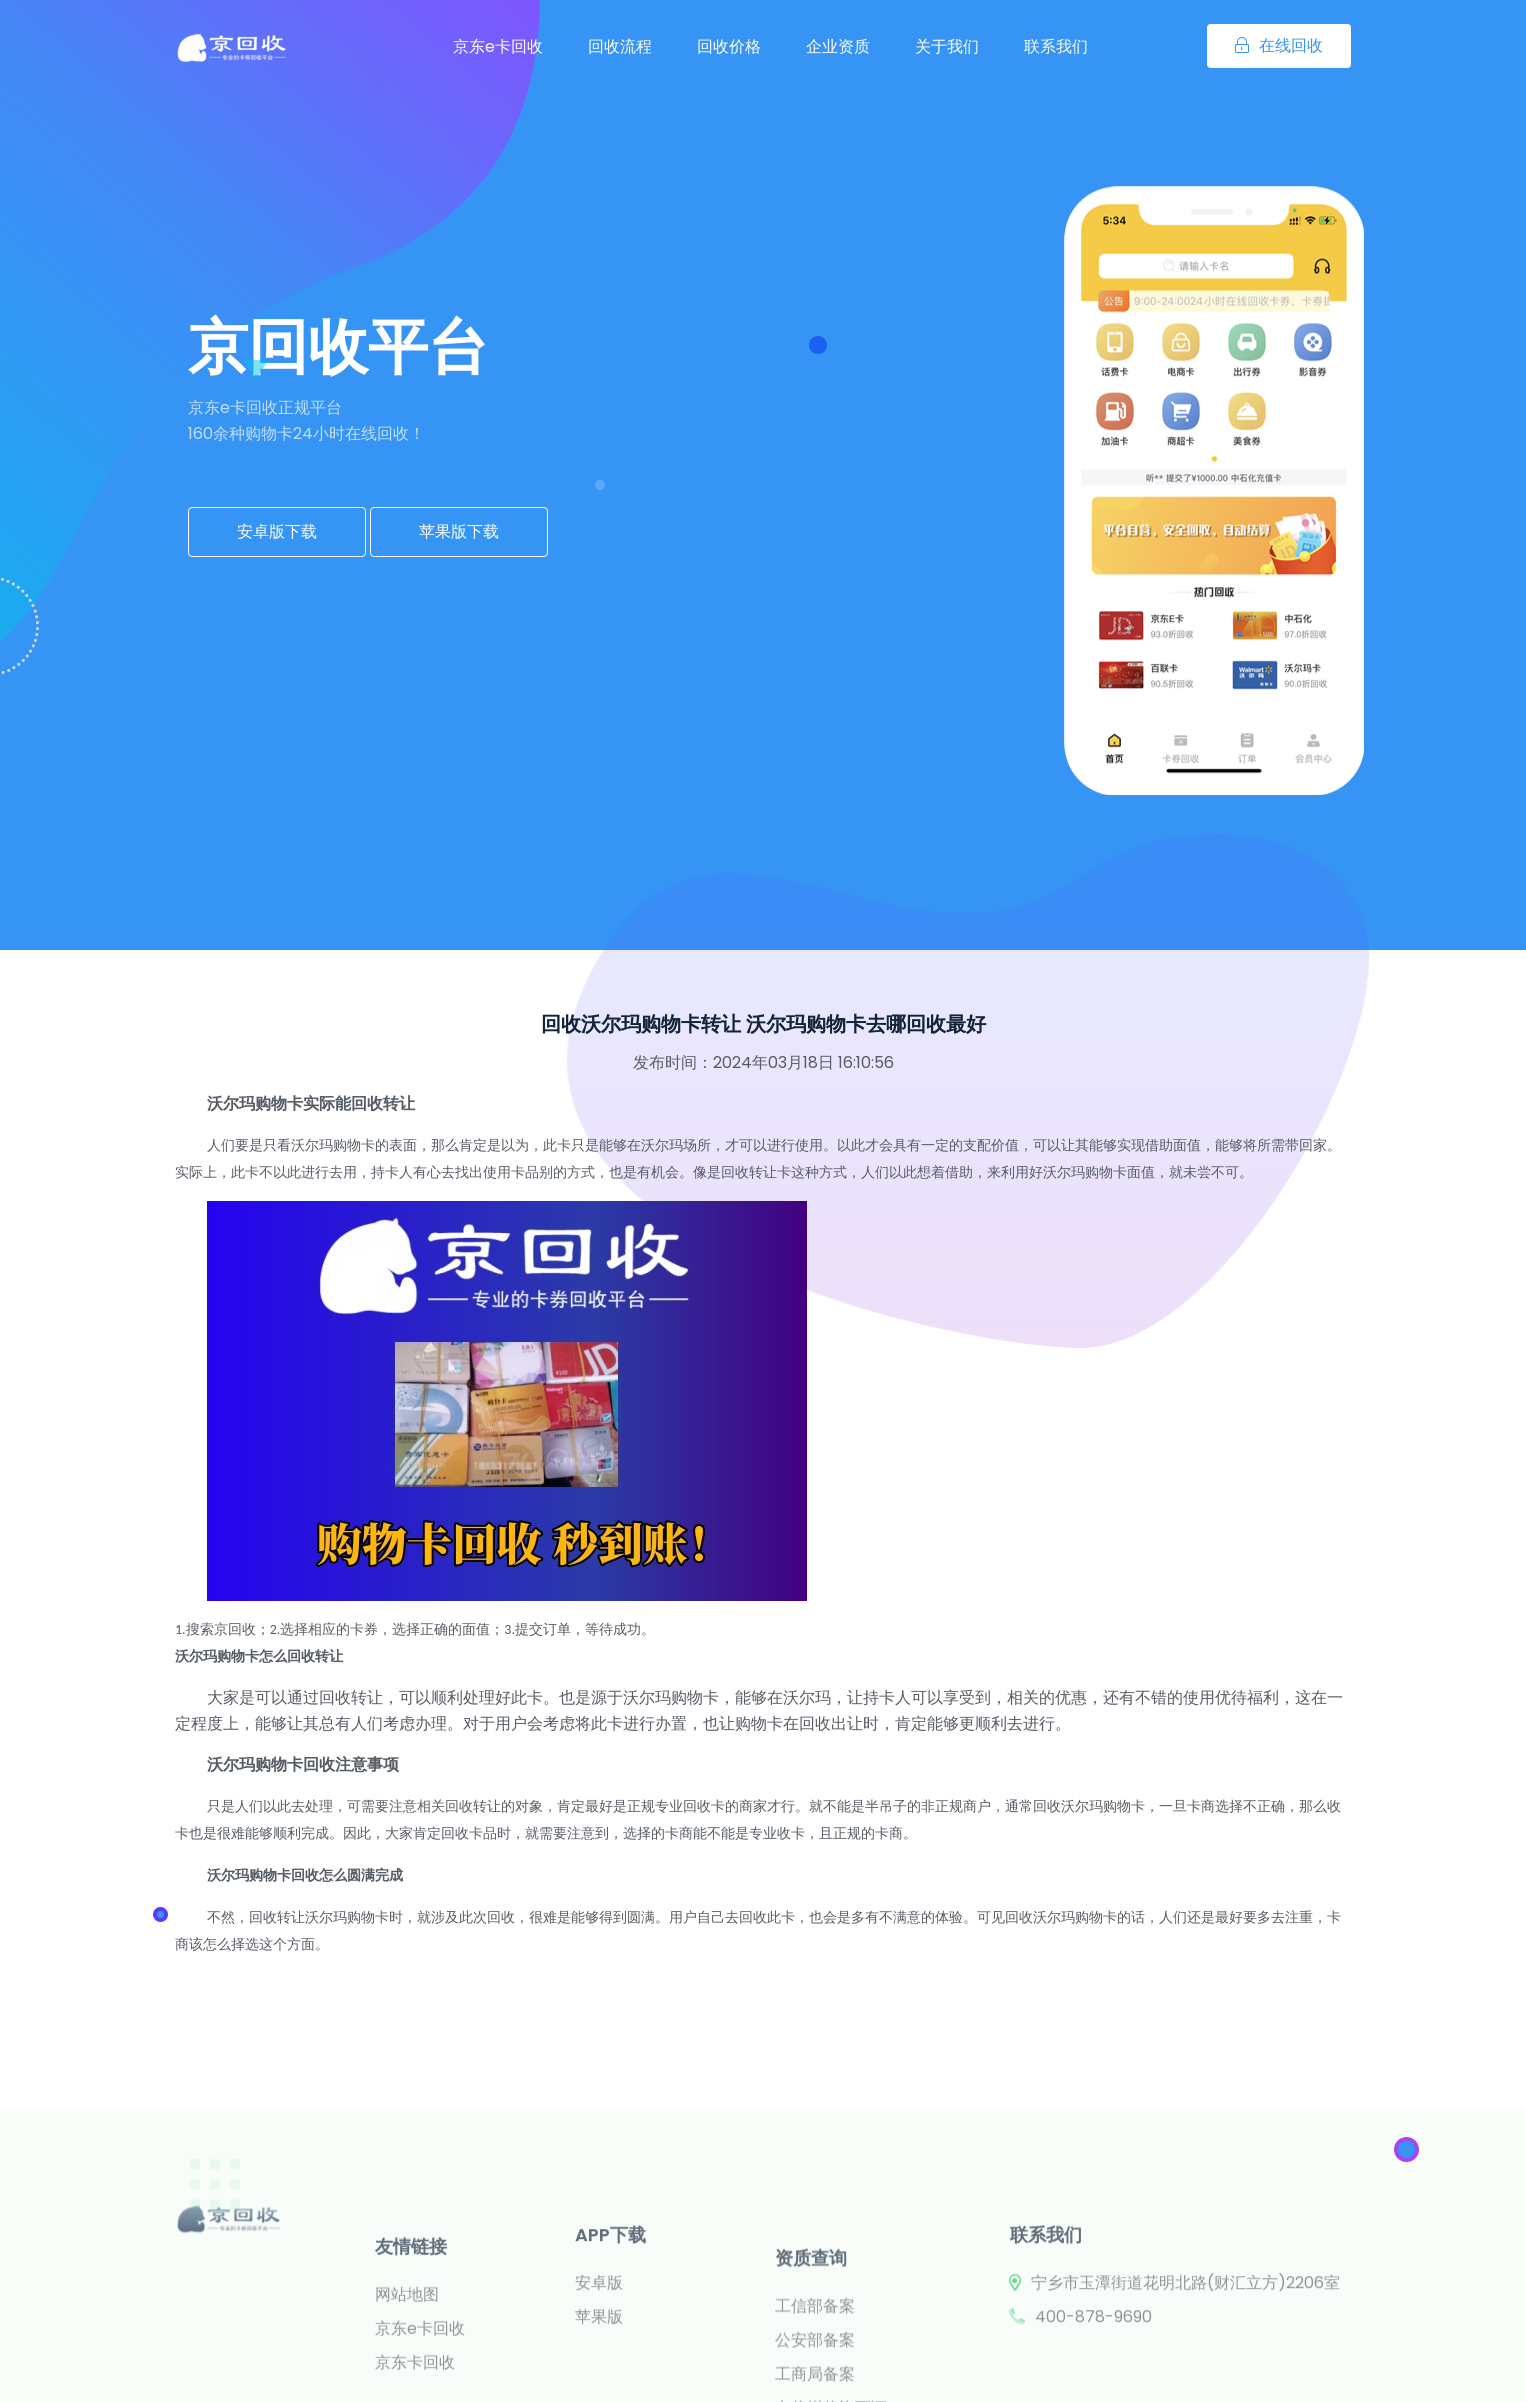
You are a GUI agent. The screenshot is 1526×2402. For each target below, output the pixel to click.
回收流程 (620, 46)
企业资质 (838, 46)
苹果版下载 (459, 531)
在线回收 (1279, 45)
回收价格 (729, 46)
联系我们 (1056, 46)
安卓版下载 (277, 531)
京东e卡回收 (498, 46)
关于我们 (947, 46)
